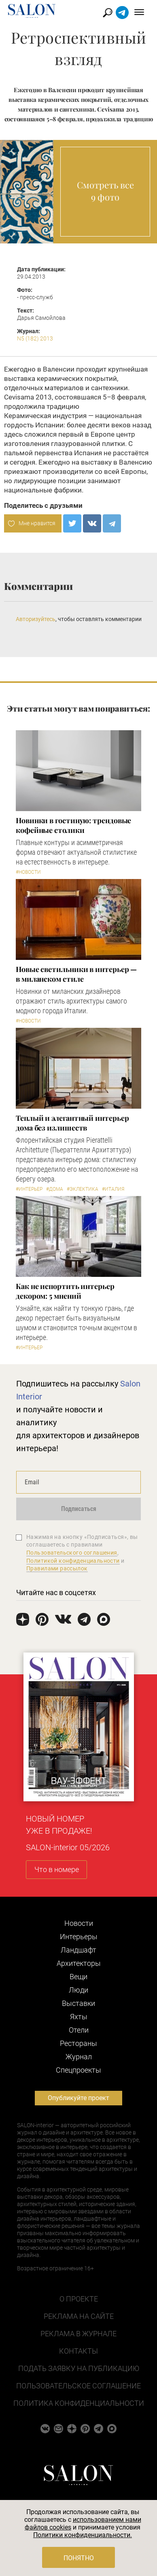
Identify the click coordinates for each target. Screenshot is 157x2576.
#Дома (54, 1189)
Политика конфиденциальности (78, 2403)
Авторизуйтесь (35, 619)
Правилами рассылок (57, 1568)
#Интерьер (29, 1189)
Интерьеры (79, 1936)
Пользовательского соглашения (71, 1552)
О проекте (78, 2299)
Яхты (78, 2016)
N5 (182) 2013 (35, 338)
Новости (78, 1923)
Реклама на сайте (79, 2316)
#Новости (28, 872)
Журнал (79, 2056)
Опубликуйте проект (78, 2098)
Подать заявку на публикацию (78, 2368)
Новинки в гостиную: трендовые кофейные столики (73, 825)
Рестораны (78, 2043)
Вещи (78, 1976)
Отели (79, 2030)
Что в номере (56, 1869)
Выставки (78, 2003)
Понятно (79, 2558)
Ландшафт (78, 1950)
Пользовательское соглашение (78, 2386)
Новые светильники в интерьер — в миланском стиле (76, 974)
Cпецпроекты (78, 2070)
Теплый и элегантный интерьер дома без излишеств (72, 1123)
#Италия (113, 1189)
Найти (107, 12)
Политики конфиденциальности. (82, 2535)
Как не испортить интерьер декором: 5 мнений (65, 1291)
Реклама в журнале (78, 2333)
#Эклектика (82, 1189)
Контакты (78, 2351)
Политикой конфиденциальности (73, 1560)
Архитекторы (79, 1963)
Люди (78, 1990)
